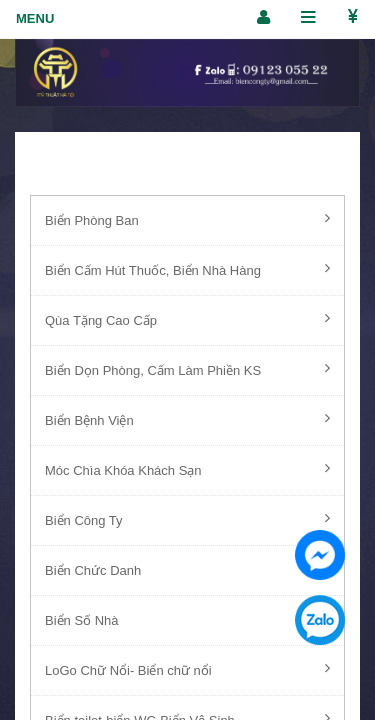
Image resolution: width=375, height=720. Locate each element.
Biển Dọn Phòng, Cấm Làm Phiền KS (187, 369)
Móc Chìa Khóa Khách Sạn (187, 469)
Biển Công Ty (187, 519)
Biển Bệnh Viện (187, 419)
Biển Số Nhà (187, 619)
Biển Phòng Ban (187, 219)
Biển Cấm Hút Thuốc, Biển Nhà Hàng (187, 269)
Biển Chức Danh (187, 569)
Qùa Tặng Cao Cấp (187, 319)
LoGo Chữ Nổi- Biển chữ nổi (187, 669)
